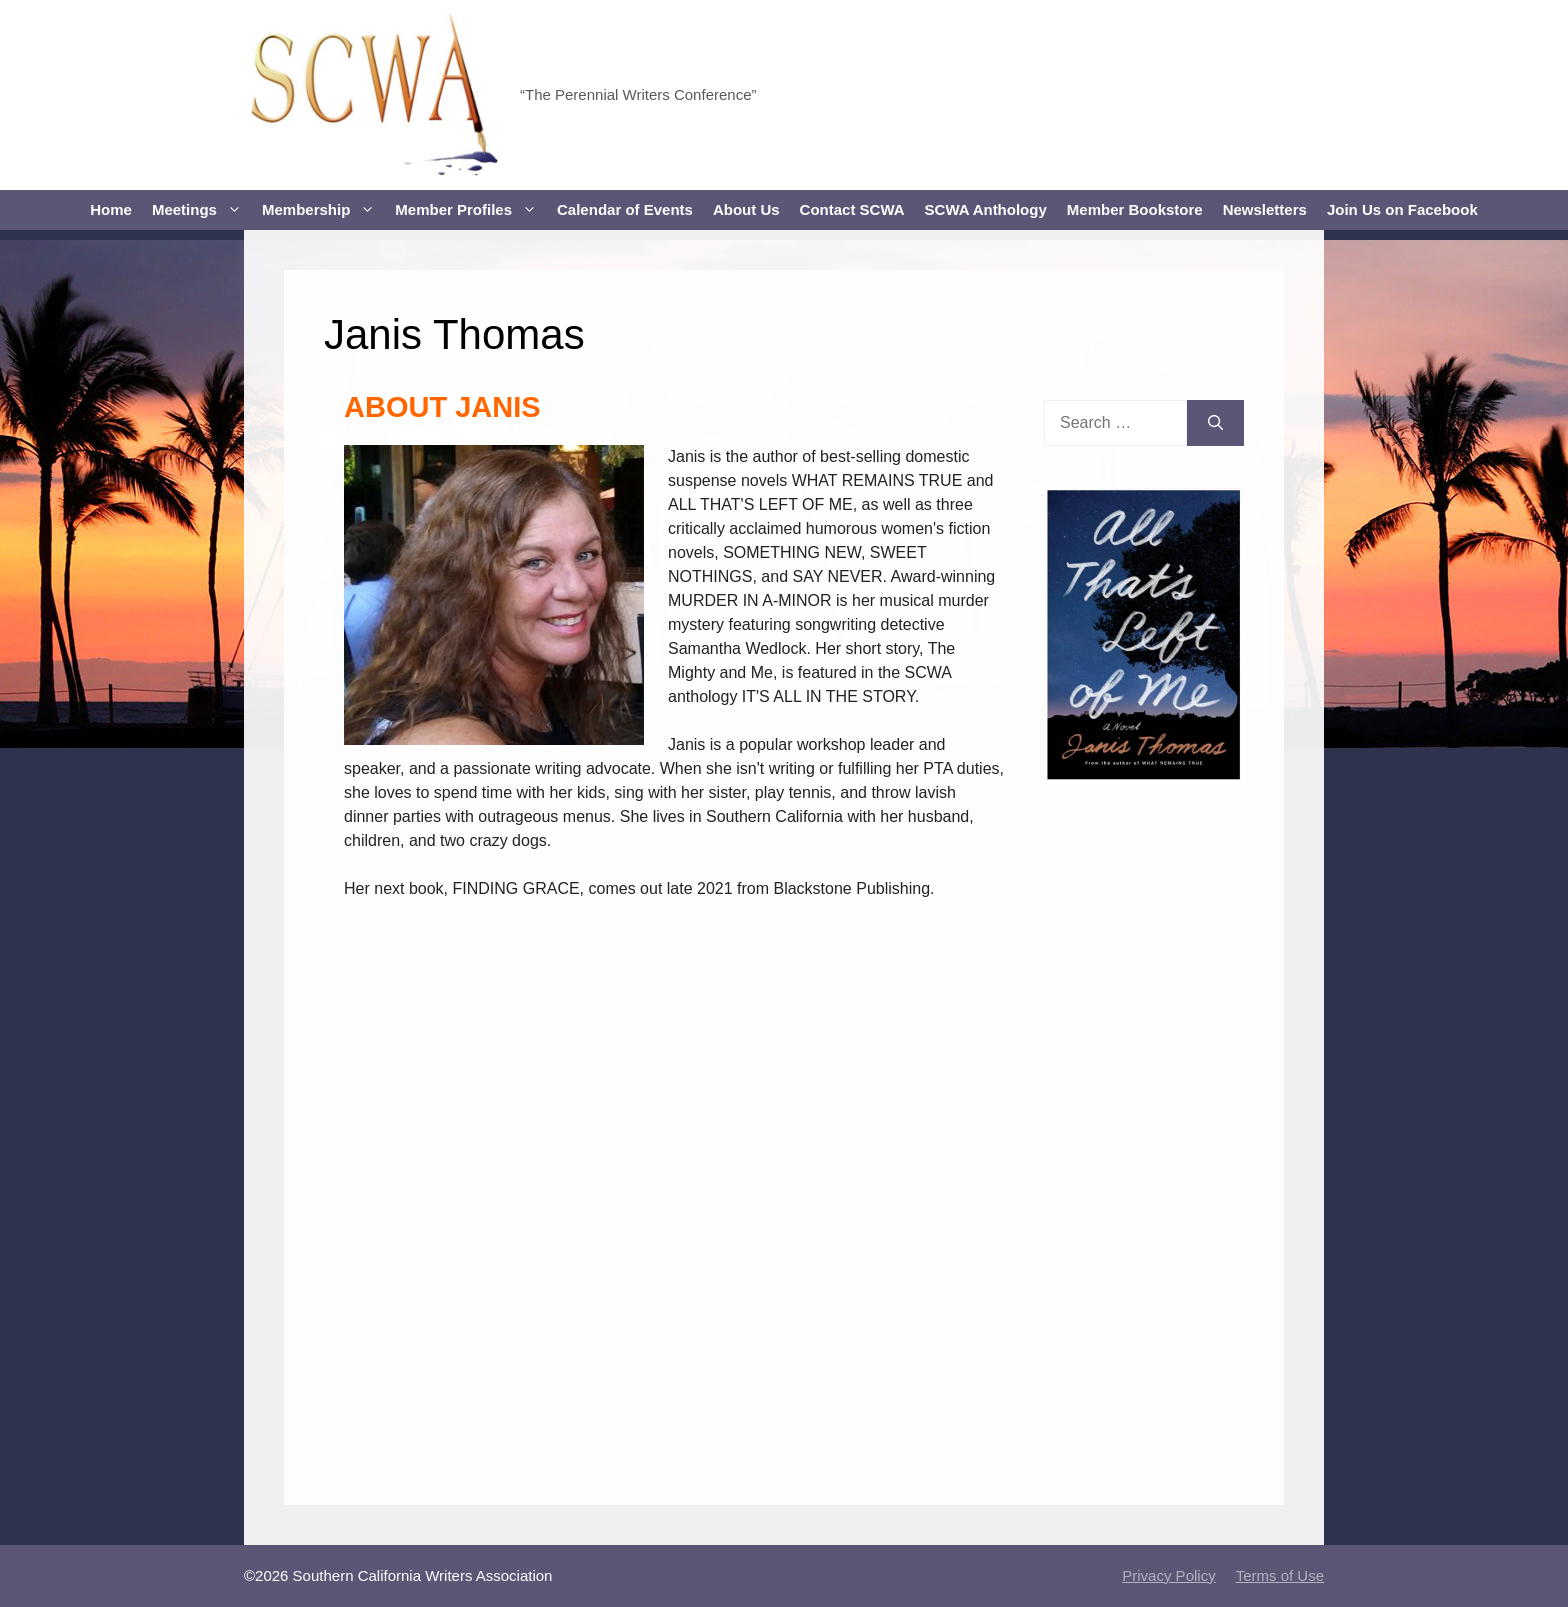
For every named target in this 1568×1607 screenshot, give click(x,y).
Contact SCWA (852, 209)
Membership (323, 210)
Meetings (202, 210)
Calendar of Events (625, 209)
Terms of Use (1280, 1575)
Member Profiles (471, 210)
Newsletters (1265, 209)
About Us (746, 209)
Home (111, 209)
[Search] (1215, 423)
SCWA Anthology (986, 209)
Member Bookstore (1135, 209)
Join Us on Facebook (1402, 209)
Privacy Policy (1168, 1575)
